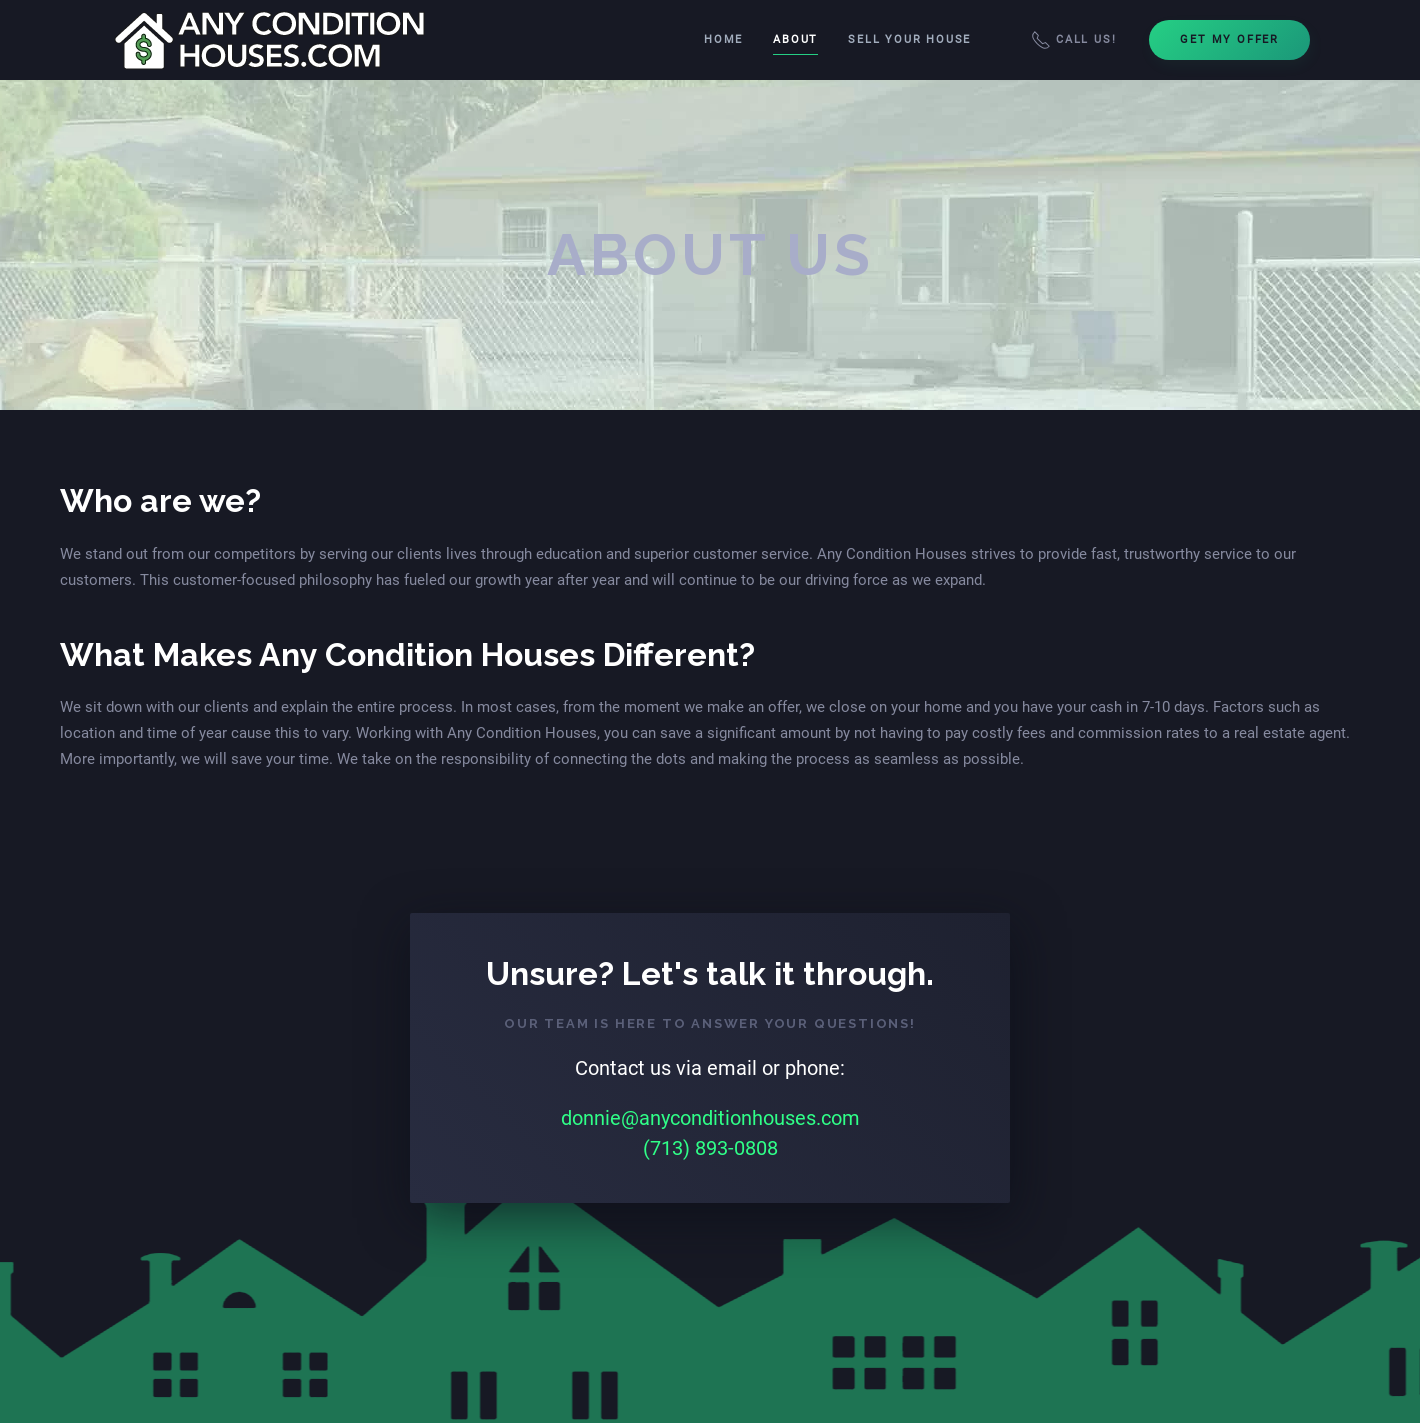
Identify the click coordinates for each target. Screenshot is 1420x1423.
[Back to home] (271, 40)
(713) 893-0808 (710, 1148)
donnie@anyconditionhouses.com (710, 1118)
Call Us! (1073, 40)
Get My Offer (1229, 39)
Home (723, 39)
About (795, 39)
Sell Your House (909, 39)
